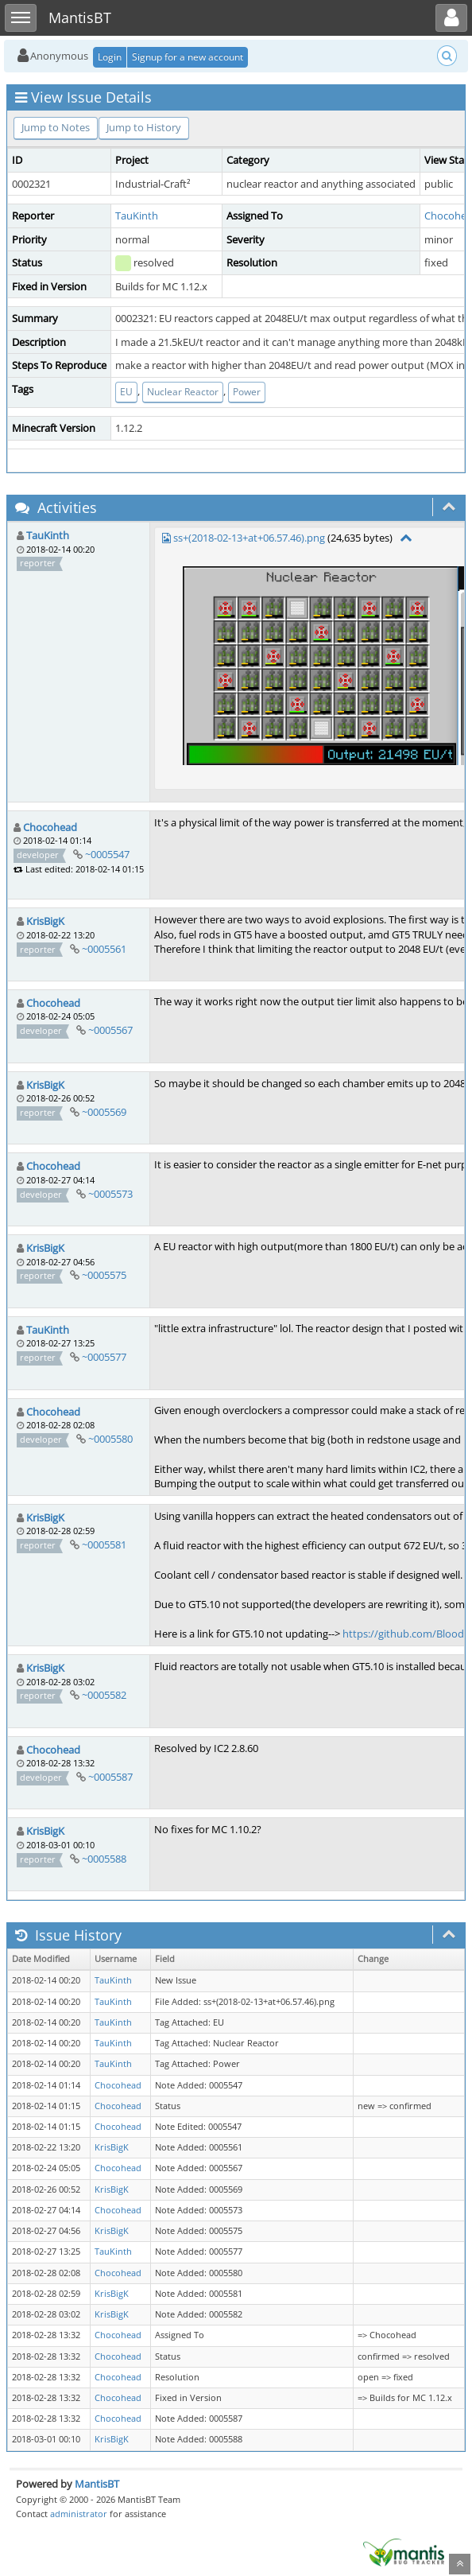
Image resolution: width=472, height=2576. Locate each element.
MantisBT (97, 2484)
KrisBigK (45, 921)
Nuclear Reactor (183, 391)
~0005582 (104, 1695)
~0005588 (104, 1858)
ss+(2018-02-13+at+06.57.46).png (249, 537)
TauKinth (136, 215)
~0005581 (104, 1544)
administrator (78, 2514)
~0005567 (110, 1030)
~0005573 (110, 1194)
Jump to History (143, 127)
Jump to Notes (55, 127)
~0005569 (104, 1112)
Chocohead (50, 827)
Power (247, 391)
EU (126, 391)
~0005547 (107, 854)
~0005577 (104, 1357)
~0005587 (110, 1777)
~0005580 (110, 1439)
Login (110, 57)
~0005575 (104, 1275)
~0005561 (104, 949)
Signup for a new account (187, 57)
